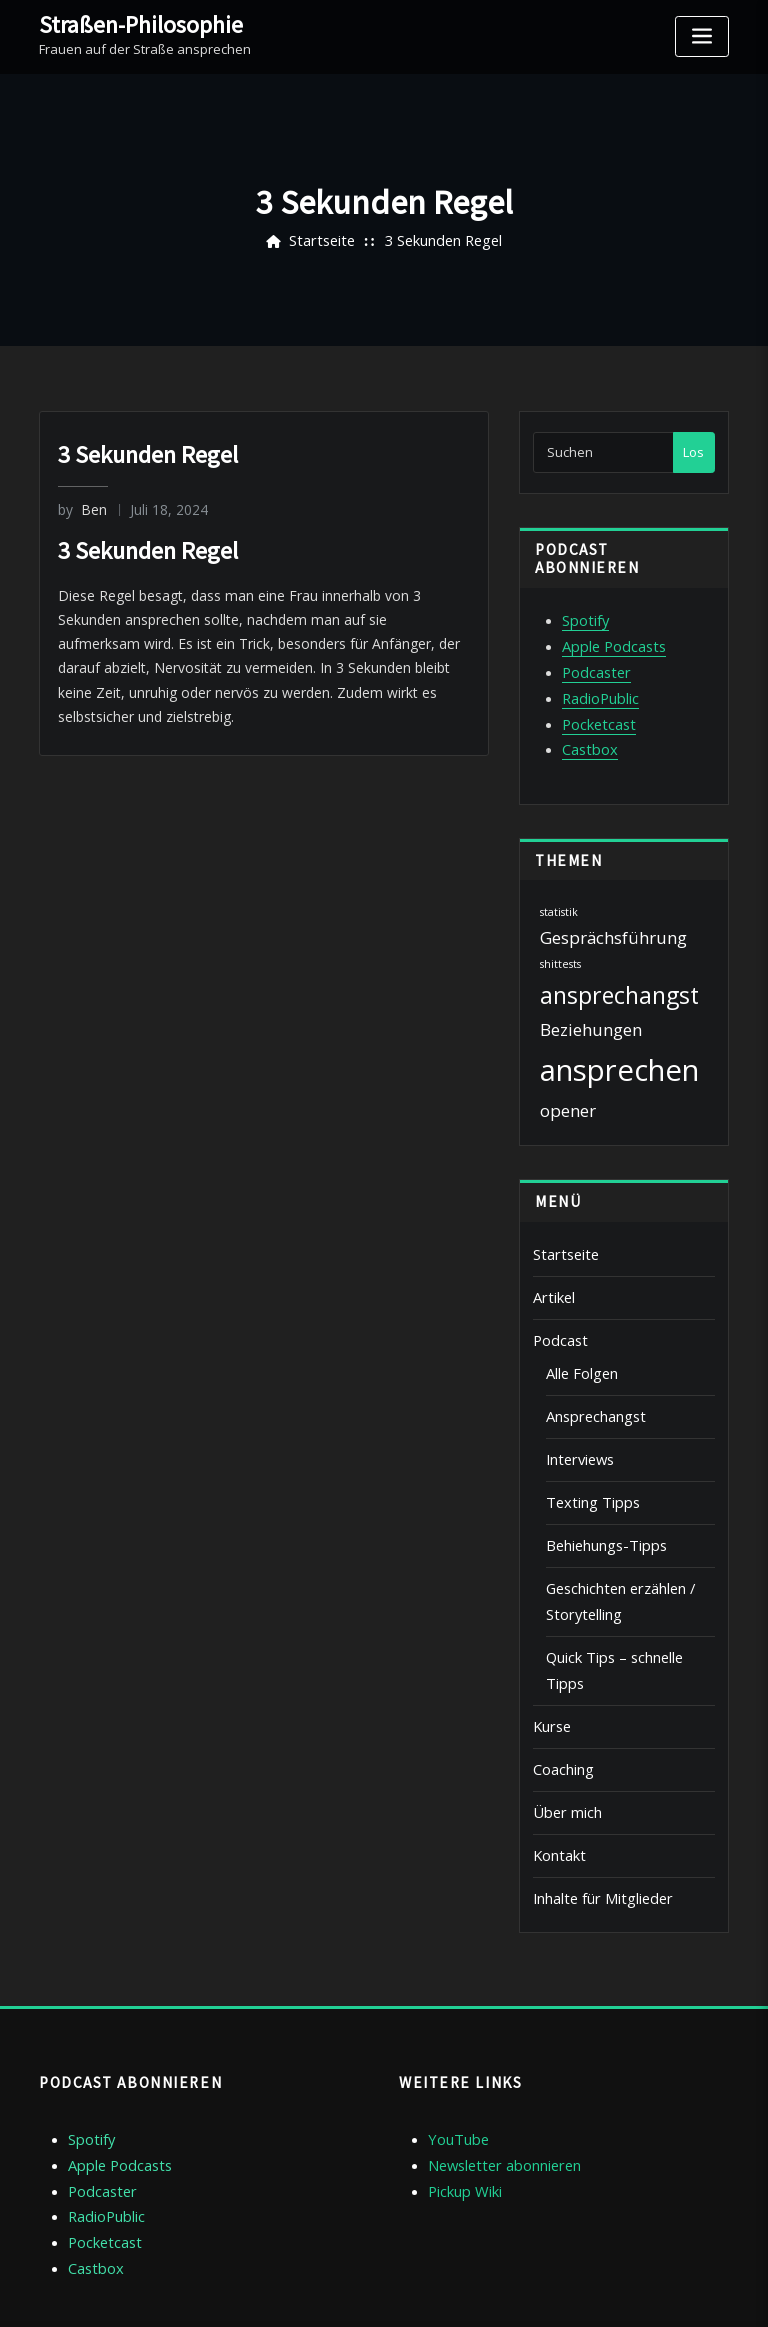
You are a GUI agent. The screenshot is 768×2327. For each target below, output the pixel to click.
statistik (559, 894)
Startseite (325, 241)
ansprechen (619, 1052)
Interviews (577, 1425)
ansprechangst (619, 977)
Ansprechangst (592, 1385)
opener (568, 1092)
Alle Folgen (578, 1345)
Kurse (551, 1647)
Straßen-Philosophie (131, 23)
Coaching (561, 1687)
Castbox (587, 733)
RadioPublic (597, 688)
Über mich (563, 1727)
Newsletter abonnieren (498, 2068)
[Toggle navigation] (702, 36)
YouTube (455, 2045)
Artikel (552, 1275)
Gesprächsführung (613, 918)
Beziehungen (591, 1011)
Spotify (583, 619)
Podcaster (593, 665)
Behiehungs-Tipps (601, 1505)
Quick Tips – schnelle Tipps (627, 1607)
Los (693, 452)
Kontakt (556, 1767)
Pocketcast (595, 710)
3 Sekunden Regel (440, 241)
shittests (560, 946)
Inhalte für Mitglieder (596, 1807)
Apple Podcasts (609, 642)
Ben (80, 508)
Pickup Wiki (462, 2091)
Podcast (557, 1315)
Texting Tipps (586, 1465)
